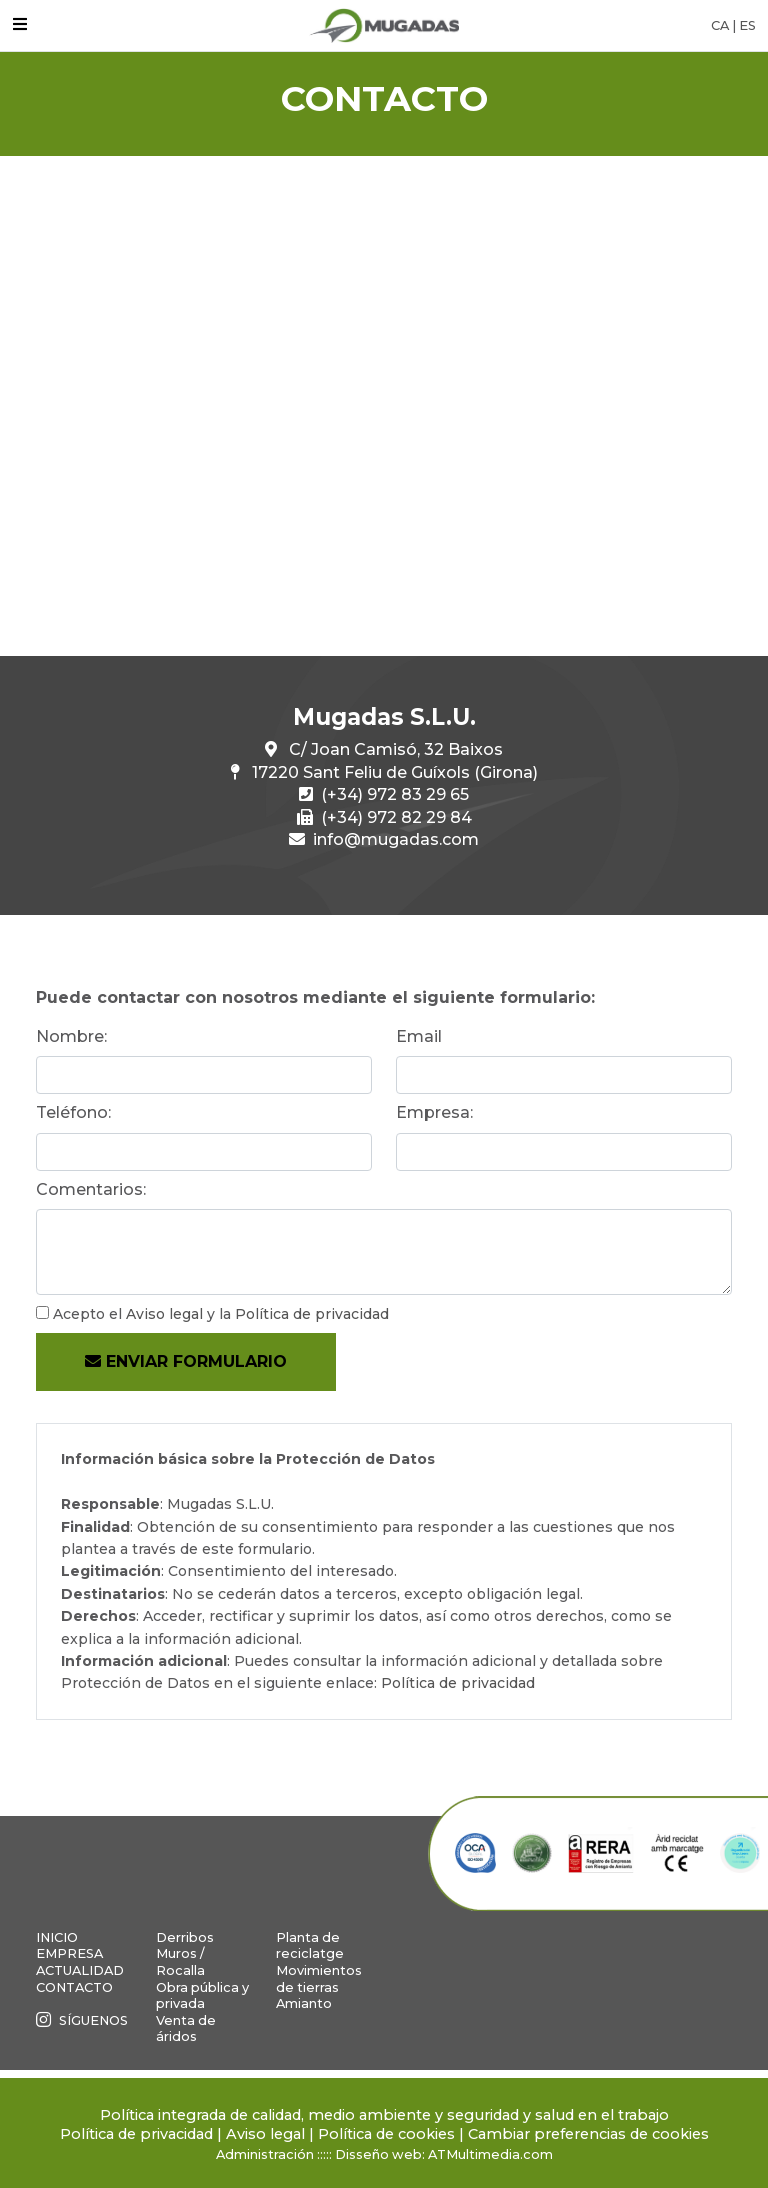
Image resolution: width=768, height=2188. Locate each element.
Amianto (304, 2003)
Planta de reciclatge (310, 1946)
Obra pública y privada (202, 1996)
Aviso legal (164, 1314)
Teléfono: (73, 1112)
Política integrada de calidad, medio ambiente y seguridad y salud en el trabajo (384, 2115)
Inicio (57, 1937)
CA (720, 25)
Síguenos (82, 2020)
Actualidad (80, 1970)
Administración (265, 2154)
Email (419, 1036)
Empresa (69, 1953)
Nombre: (71, 1036)
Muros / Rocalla (180, 1962)
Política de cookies (386, 2134)
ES (747, 25)
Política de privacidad (312, 1314)
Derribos (185, 1937)
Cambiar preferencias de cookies (588, 2134)
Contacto (74, 1987)
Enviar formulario (186, 1361)
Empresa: (434, 1112)
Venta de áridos (186, 2029)
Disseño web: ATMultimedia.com (444, 2154)
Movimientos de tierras (319, 1979)
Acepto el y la (221, 1314)
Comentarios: (91, 1189)
